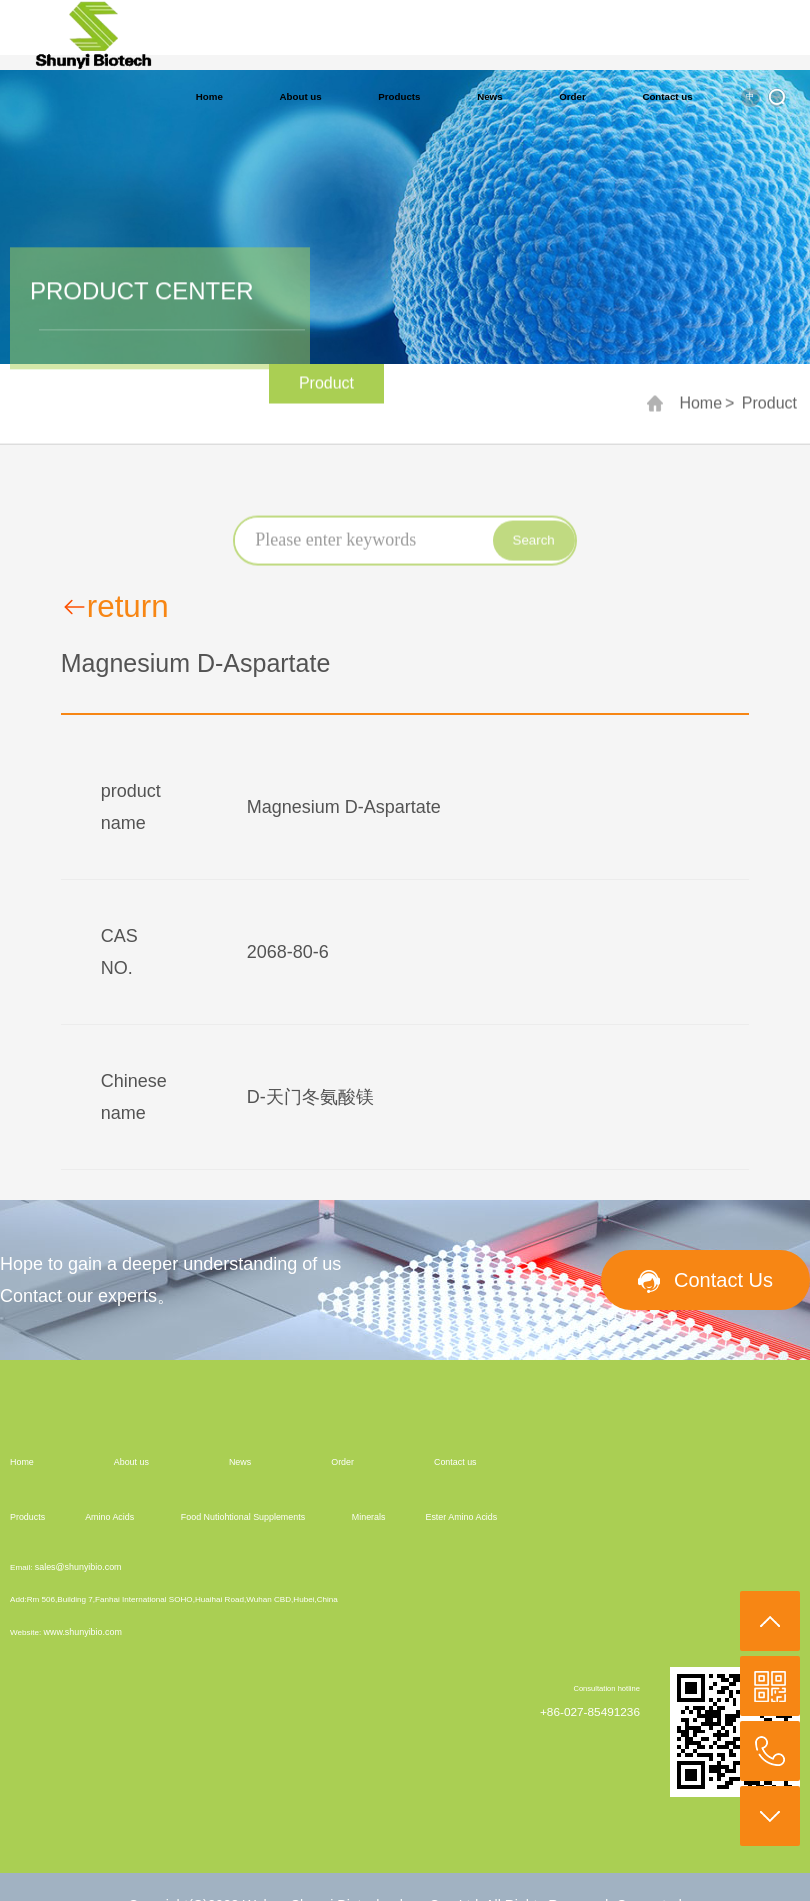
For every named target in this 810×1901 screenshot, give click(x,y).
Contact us (667, 96)
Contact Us (723, 1280)
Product (769, 408)
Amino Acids (109, 1517)
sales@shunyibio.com (78, 1567)
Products (399, 96)
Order (572, 96)
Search (534, 548)
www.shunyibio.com (83, 1632)
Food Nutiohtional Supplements (243, 1517)
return (115, 607)
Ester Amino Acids (461, 1517)
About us (301, 96)
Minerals (369, 1517)
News (489, 96)
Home (209, 96)
